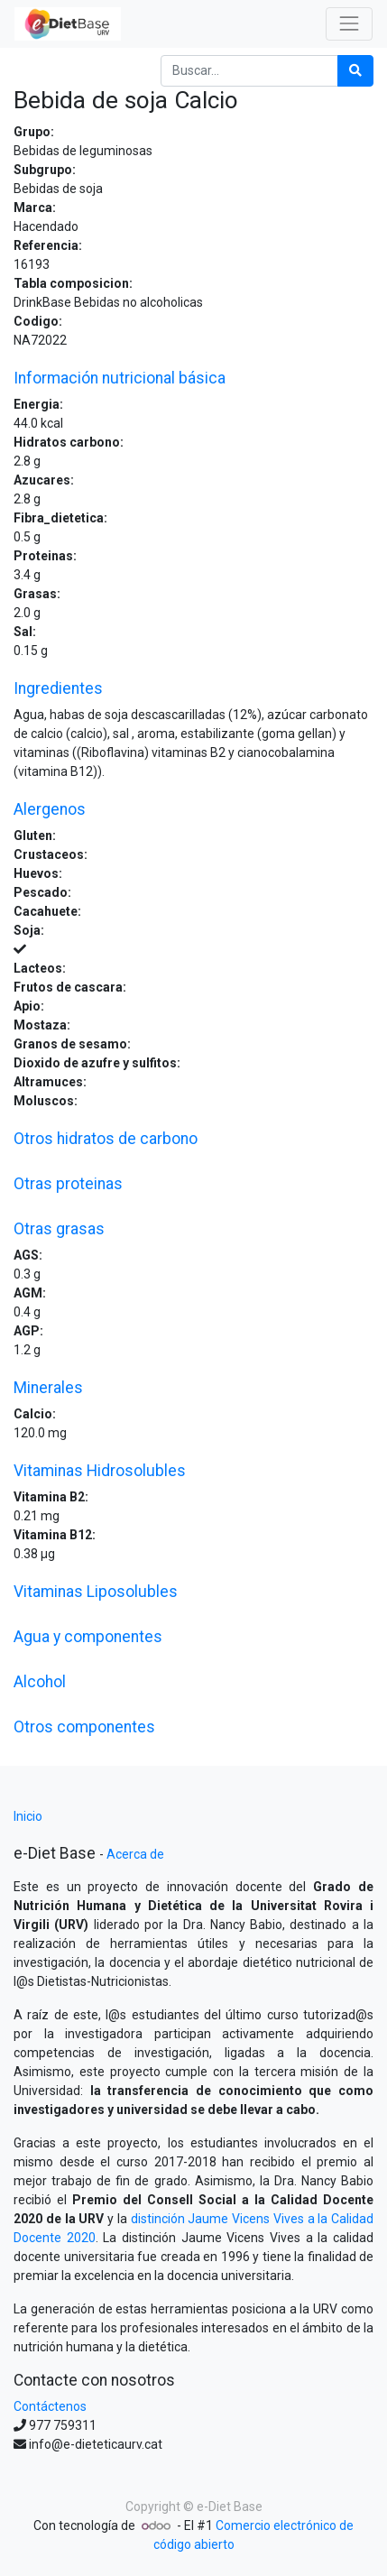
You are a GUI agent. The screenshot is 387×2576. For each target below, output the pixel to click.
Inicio (28, 1816)
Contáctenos (50, 2406)
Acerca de (135, 1854)
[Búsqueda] (355, 71)
